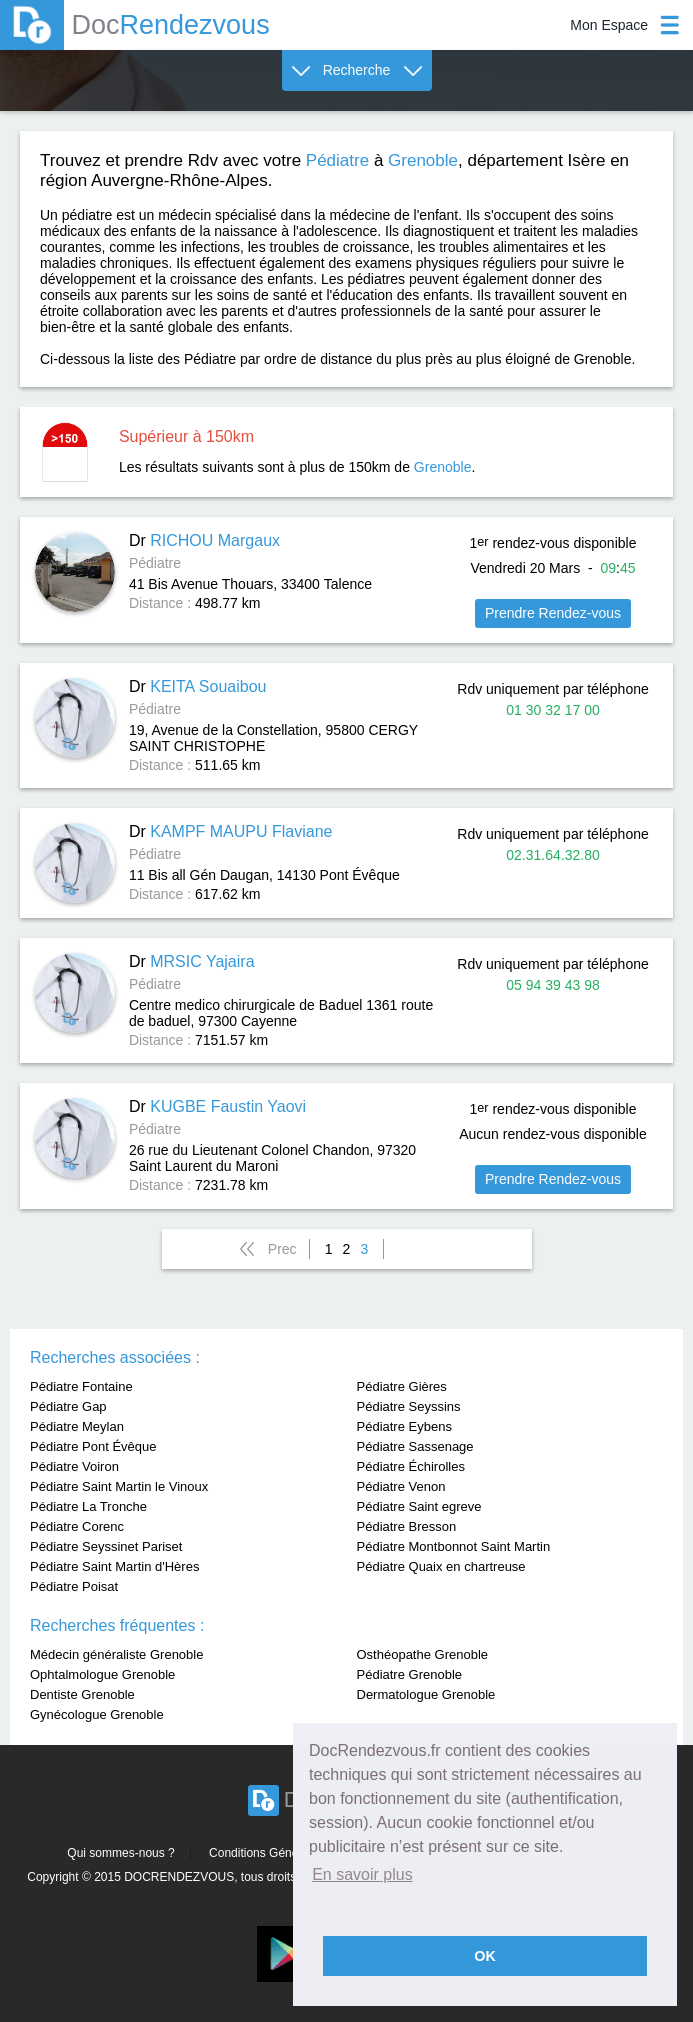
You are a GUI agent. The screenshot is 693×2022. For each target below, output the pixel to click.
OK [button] (485, 1956)
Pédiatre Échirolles (411, 1466)
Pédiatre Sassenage (415, 1446)
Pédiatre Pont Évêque (93, 1446)
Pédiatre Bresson (407, 1526)
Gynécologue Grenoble (97, 1714)
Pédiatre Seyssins (409, 1406)
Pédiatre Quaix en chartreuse (441, 1566)
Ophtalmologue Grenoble (102, 1674)
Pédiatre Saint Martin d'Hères (114, 1566)
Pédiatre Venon (401, 1486)
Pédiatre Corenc (77, 1526)
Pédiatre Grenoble (410, 1674)
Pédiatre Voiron (74, 1466)
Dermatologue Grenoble (426, 1694)
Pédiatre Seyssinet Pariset (106, 1546)
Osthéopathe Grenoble (423, 1654)
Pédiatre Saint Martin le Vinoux (119, 1486)
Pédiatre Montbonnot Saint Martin (454, 1546)
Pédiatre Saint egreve (419, 1506)
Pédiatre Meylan (77, 1426)
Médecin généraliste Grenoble (116, 1654)
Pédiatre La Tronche (88, 1506)
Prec (282, 1249)
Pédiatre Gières (402, 1386)
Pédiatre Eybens (404, 1426)
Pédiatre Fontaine (81, 1386)
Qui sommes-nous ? (120, 1853)
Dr (204, 540)
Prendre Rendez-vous (553, 613)
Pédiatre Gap (68, 1406)
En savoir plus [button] (362, 1874)
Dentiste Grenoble (82, 1694)
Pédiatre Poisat (74, 1586)
